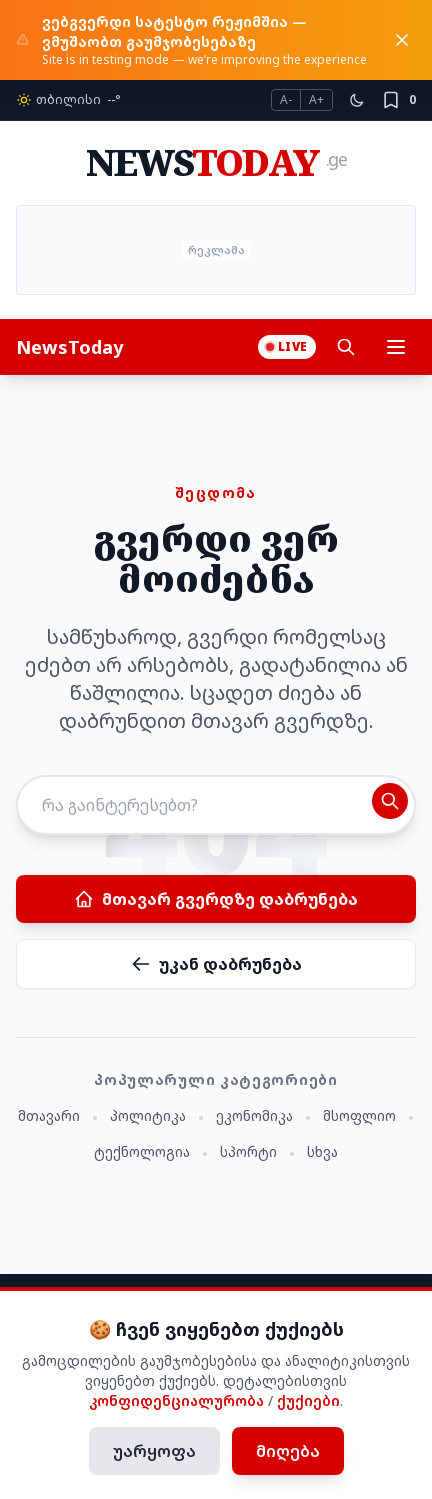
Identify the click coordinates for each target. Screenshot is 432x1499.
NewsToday (69, 347)
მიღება (288, 1451)
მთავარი (49, 1115)
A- (286, 99)
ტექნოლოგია (142, 1151)
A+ (316, 99)
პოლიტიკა (148, 1115)
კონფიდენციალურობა (176, 1400)
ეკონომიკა (254, 1115)
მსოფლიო (359, 1115)
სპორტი (248, 1151)
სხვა (322, 1151)
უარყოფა (154, 1451)
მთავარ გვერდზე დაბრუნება (216, 899)
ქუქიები (308, 1400)
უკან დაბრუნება (216, 964)
